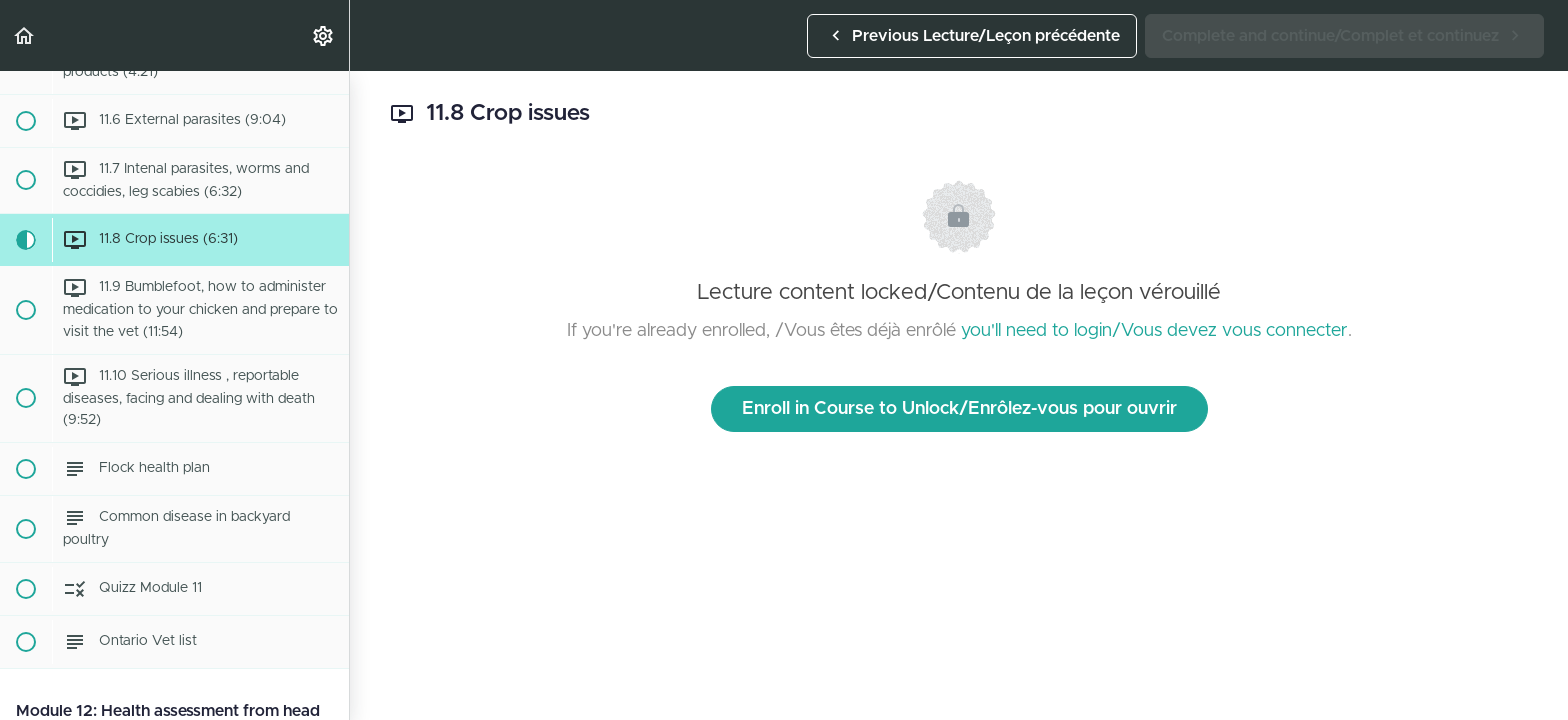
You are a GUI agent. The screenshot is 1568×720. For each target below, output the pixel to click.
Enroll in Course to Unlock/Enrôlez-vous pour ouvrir (959, 409)
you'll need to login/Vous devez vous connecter (1154, 331)
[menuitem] (324, 35)
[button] (25, 35)
